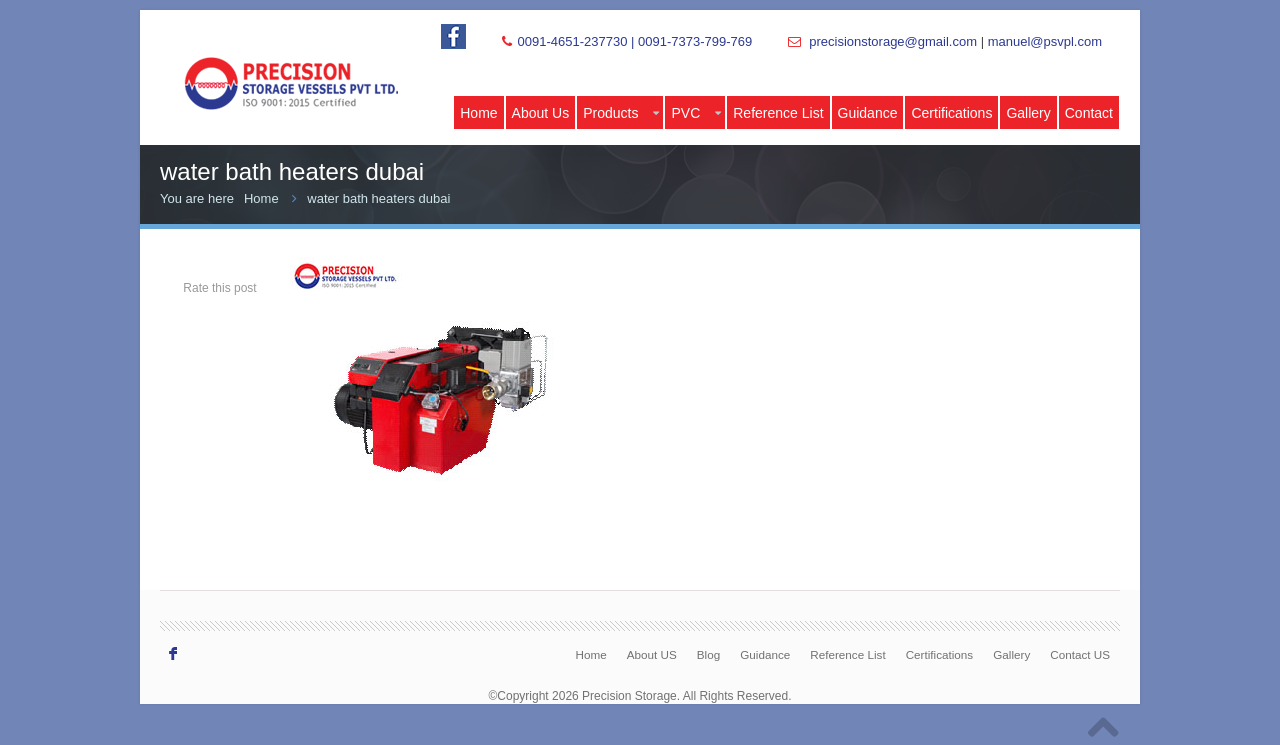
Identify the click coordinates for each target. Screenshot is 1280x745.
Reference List (778, 113)
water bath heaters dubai (378, 198)
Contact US (1080, 654)
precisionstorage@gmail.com (893, 41)
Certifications (951, 113)
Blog (708, 654)
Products (621, 113)
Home (478, 113)
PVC (696, 113)
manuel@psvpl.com (1045, 41)
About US (652, 654)
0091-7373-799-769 (695, 41)
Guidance (868, 113)
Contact (1089, 113)
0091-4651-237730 (572, 41)
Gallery (1028, 113)
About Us (541, 113)
